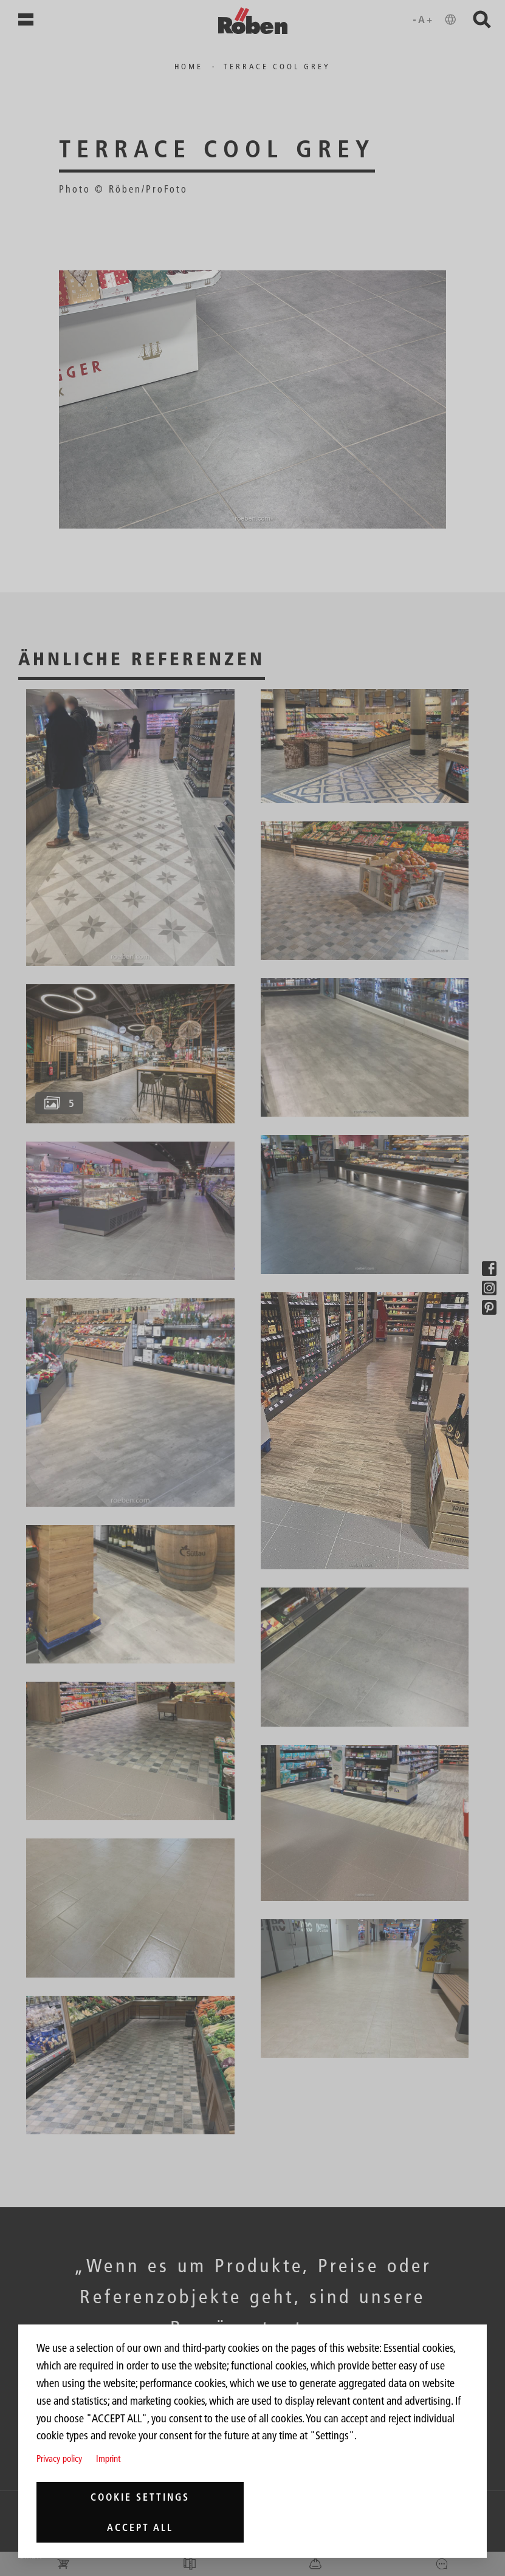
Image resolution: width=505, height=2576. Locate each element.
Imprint (108, 2458)
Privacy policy (59, 2458)
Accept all (140, 2527)
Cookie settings (140, 2497)
